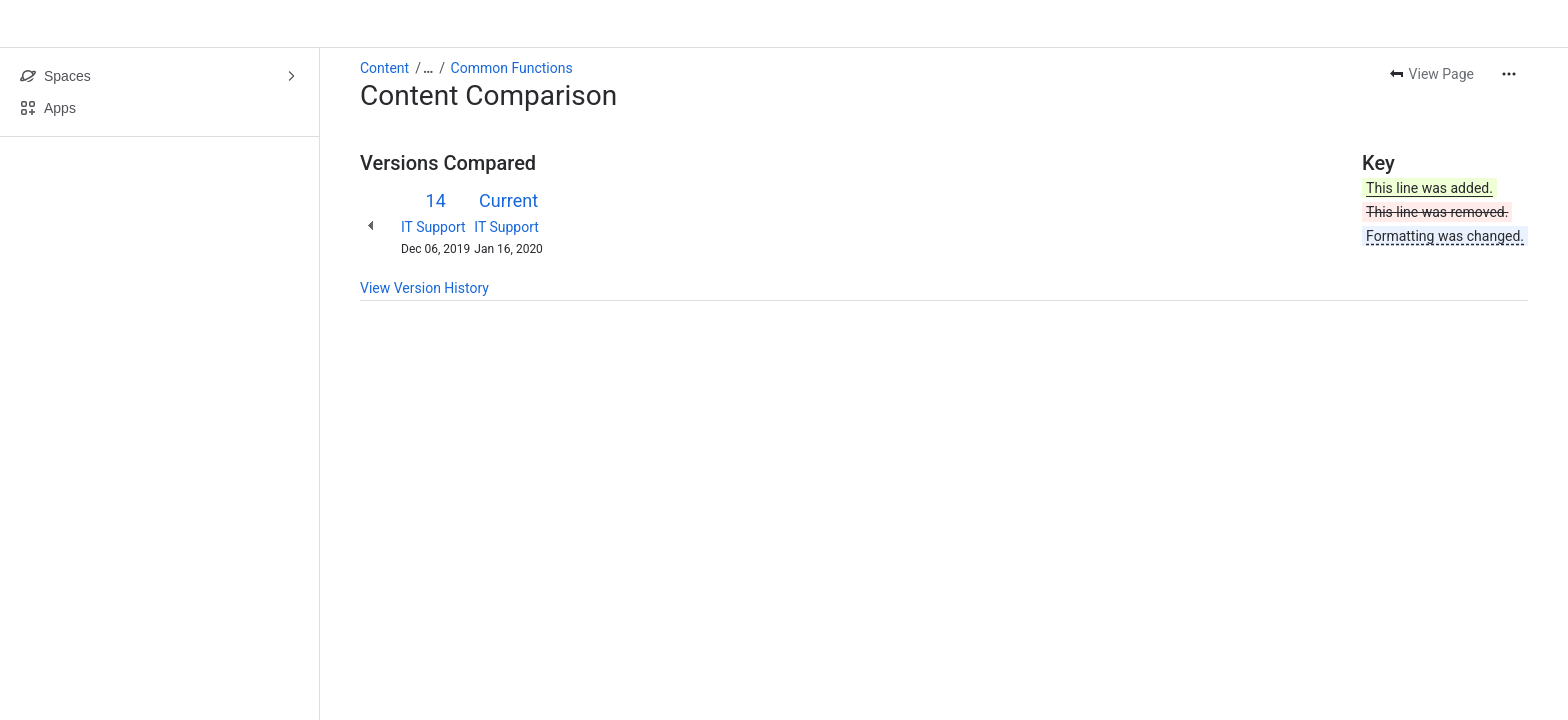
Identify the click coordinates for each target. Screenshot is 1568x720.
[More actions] (1509, 74)
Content (384, 68)
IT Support (433, 227)
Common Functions (512, 68)
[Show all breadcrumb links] (428, 68)
